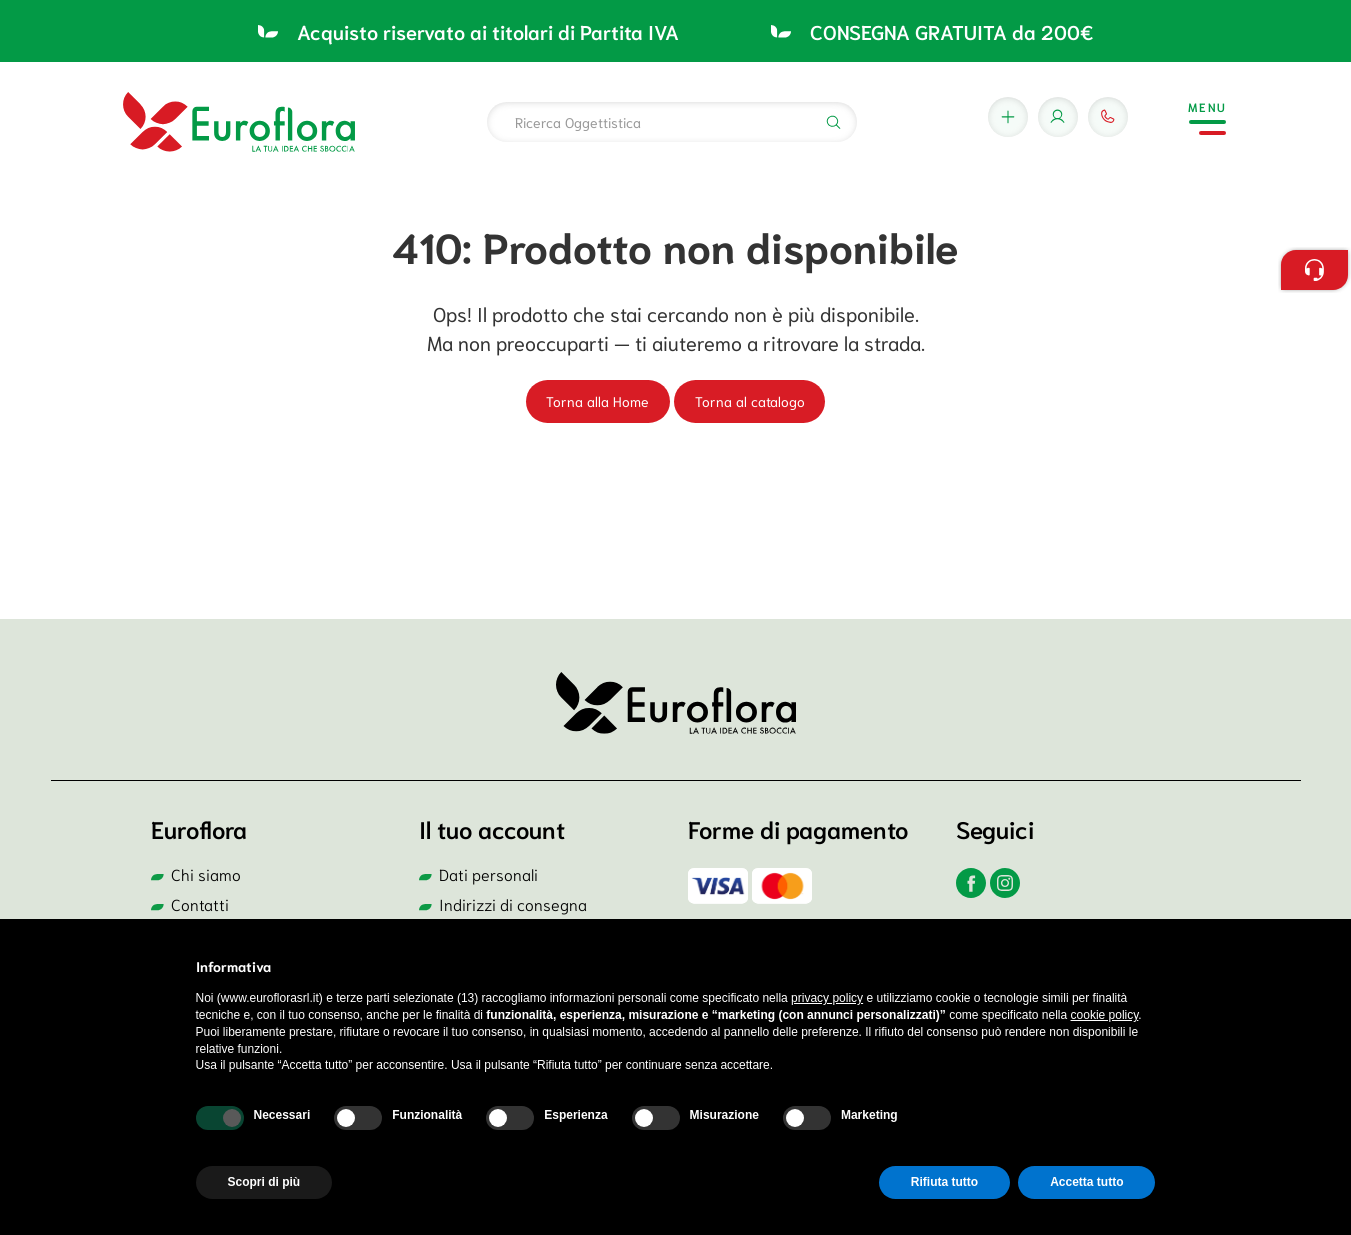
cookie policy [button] (1105, 1015)
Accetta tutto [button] (1086, 1182)
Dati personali (488, 873)
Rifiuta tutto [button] (944, 1182)
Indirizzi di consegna (513, 903)
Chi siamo (206, 873)
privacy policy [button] (827, 998)
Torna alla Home (597, 401)
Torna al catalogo (750, 401)
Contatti (200, 903)
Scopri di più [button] (264, 1182)
